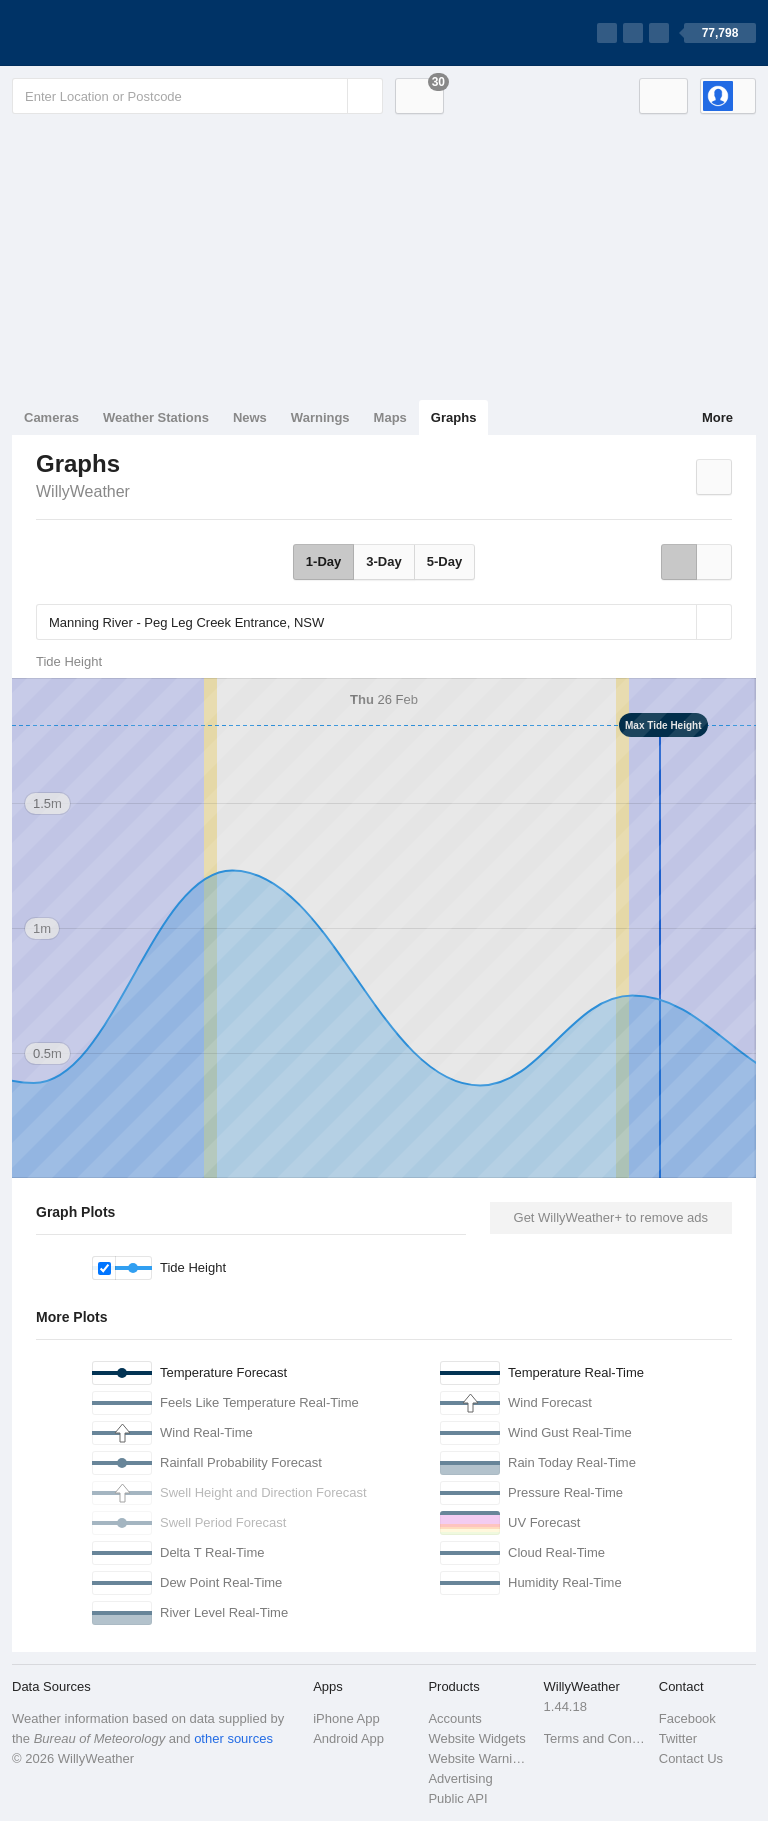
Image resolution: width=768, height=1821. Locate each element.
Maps (390, 417)
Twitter (678, 1738)
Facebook (687, 1718)
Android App (348, 1738)
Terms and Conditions (595, 1738)
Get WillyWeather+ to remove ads (611, 1217)
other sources (233, 1738)
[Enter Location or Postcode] (197, 96)
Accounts (454, 1718)
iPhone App (346, 1718)
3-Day (383, 561)
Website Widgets (476, 1738)
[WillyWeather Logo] (106, 33)
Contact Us (691, 1758)
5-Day (444, 561)
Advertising (460, 1778)
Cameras (51, 417)
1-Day (323, 561)
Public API (457, 1798)
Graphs (454, 417)
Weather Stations (156, 417)
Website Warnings (479, 1758)
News (250, 417)
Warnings (320, 417)
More (717, 417)
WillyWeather (83, 491)
